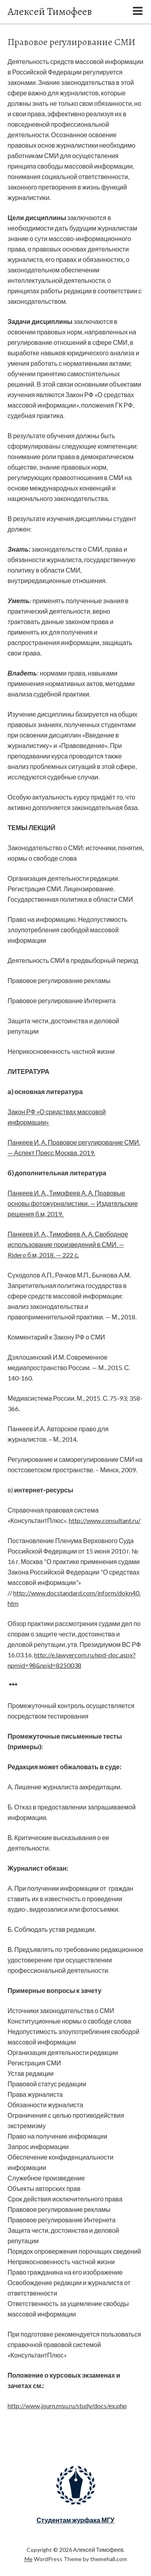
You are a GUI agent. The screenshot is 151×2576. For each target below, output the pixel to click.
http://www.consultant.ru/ (105, 1520)
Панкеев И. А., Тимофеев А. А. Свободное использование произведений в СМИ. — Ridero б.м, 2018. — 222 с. (68, 1244)
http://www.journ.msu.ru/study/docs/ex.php (67, 2405)
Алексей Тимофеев (50, 11)
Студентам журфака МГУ (76, 2520)
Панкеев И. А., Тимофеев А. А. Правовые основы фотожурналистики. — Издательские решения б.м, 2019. (73, 1203)
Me (29, 2558)
